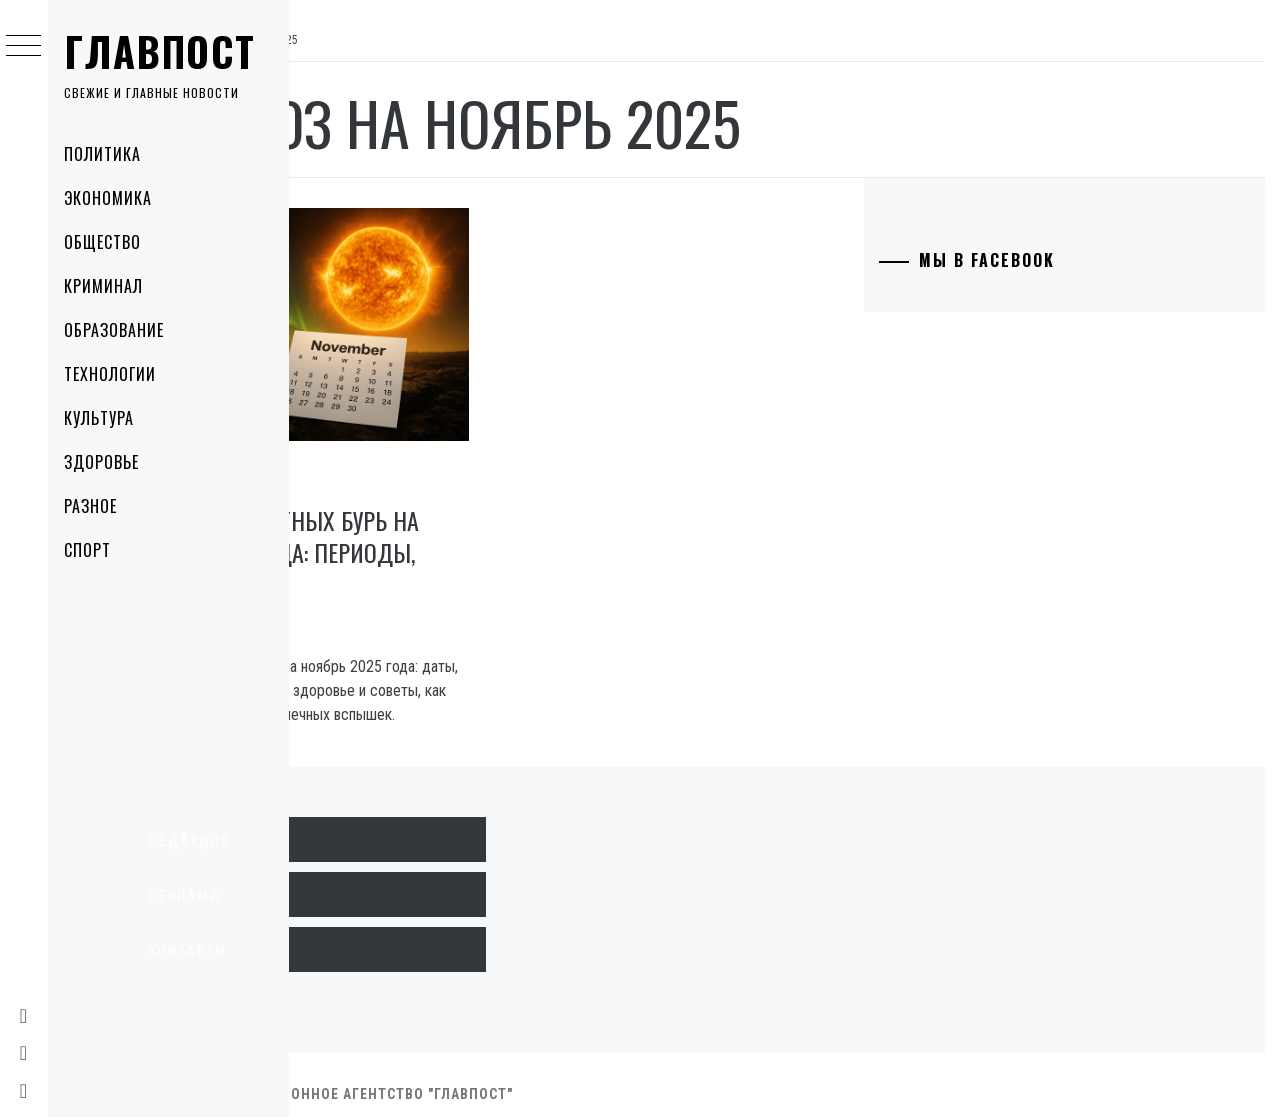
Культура (110, 418)
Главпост (171, 51)
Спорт (98, 550)
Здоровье (112, 462)
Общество (113, 242)
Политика (113, 154)
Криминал (114, 286)
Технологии (121, 374)
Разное (101, 506)
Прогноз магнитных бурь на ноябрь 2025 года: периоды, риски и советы (452, 510)
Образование (125, 330)
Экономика (119, 198)
